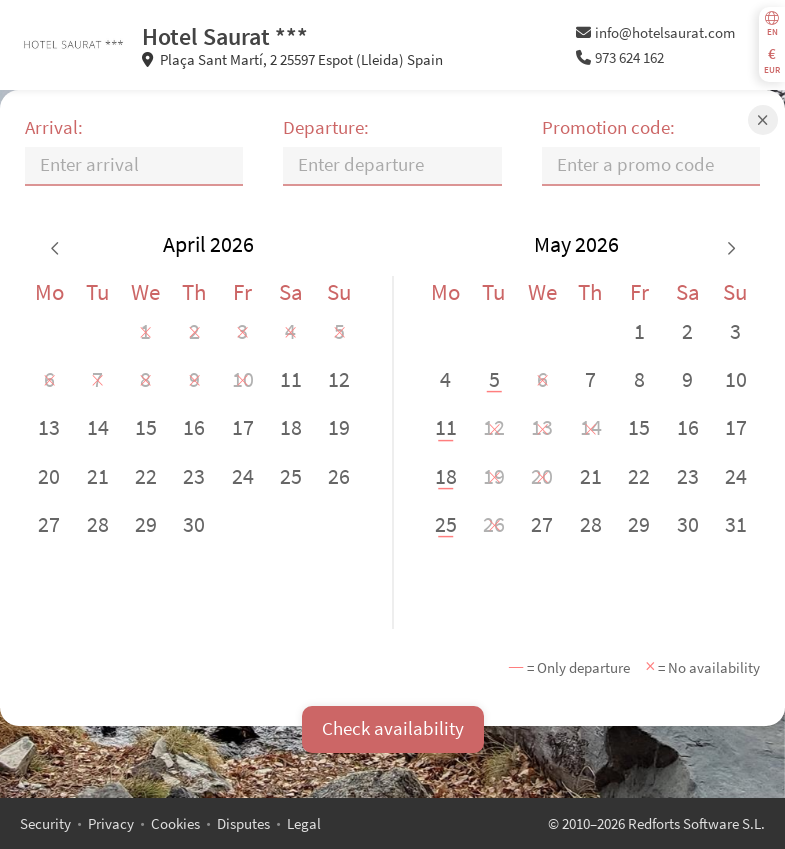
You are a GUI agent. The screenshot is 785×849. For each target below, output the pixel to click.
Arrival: (54, 127)
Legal (304, 823)
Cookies (175, 823)
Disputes (243, 823)
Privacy (111, 823)
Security (45, 823)
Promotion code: (608, 127)
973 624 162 (620, 57)
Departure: (326, 127)
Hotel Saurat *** (225, 36)
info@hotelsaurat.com (656, 32)
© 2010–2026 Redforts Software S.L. (656, 823)
